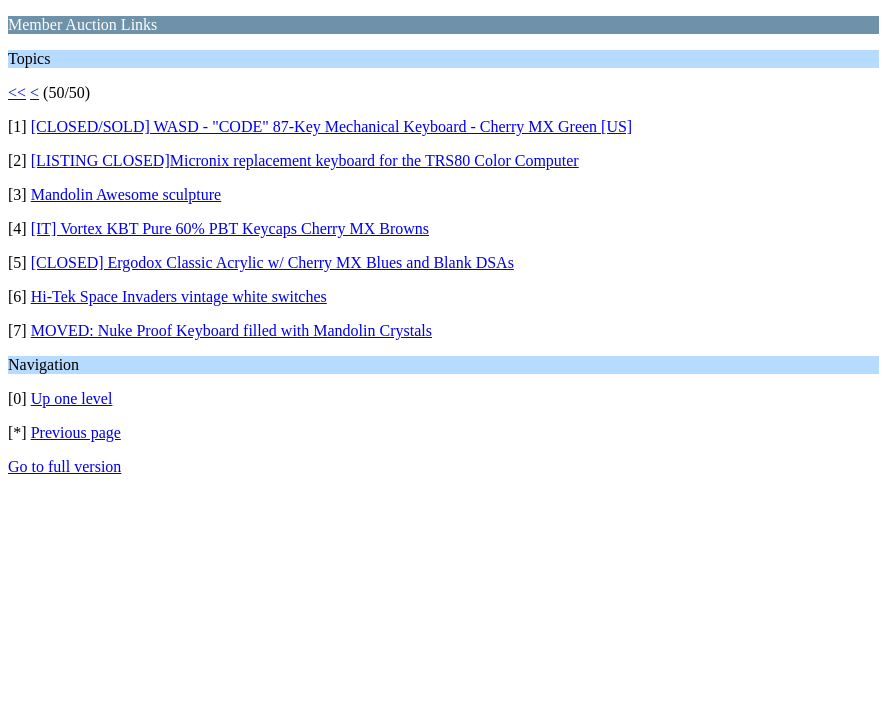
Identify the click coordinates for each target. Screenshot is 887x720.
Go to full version (64, 466)
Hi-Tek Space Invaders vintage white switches (179, 296)
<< (17, 92)
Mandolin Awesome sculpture (126, 194)
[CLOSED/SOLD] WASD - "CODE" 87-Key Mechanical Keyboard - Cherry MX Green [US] (332, 126)
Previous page (76, 432)
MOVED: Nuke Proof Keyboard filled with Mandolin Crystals (231, 330)
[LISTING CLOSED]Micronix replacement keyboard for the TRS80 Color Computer (305, 160)
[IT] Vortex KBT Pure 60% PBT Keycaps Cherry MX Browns (230, 228)
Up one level (72, 398)
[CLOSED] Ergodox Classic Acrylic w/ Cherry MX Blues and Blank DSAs (272, 262)
